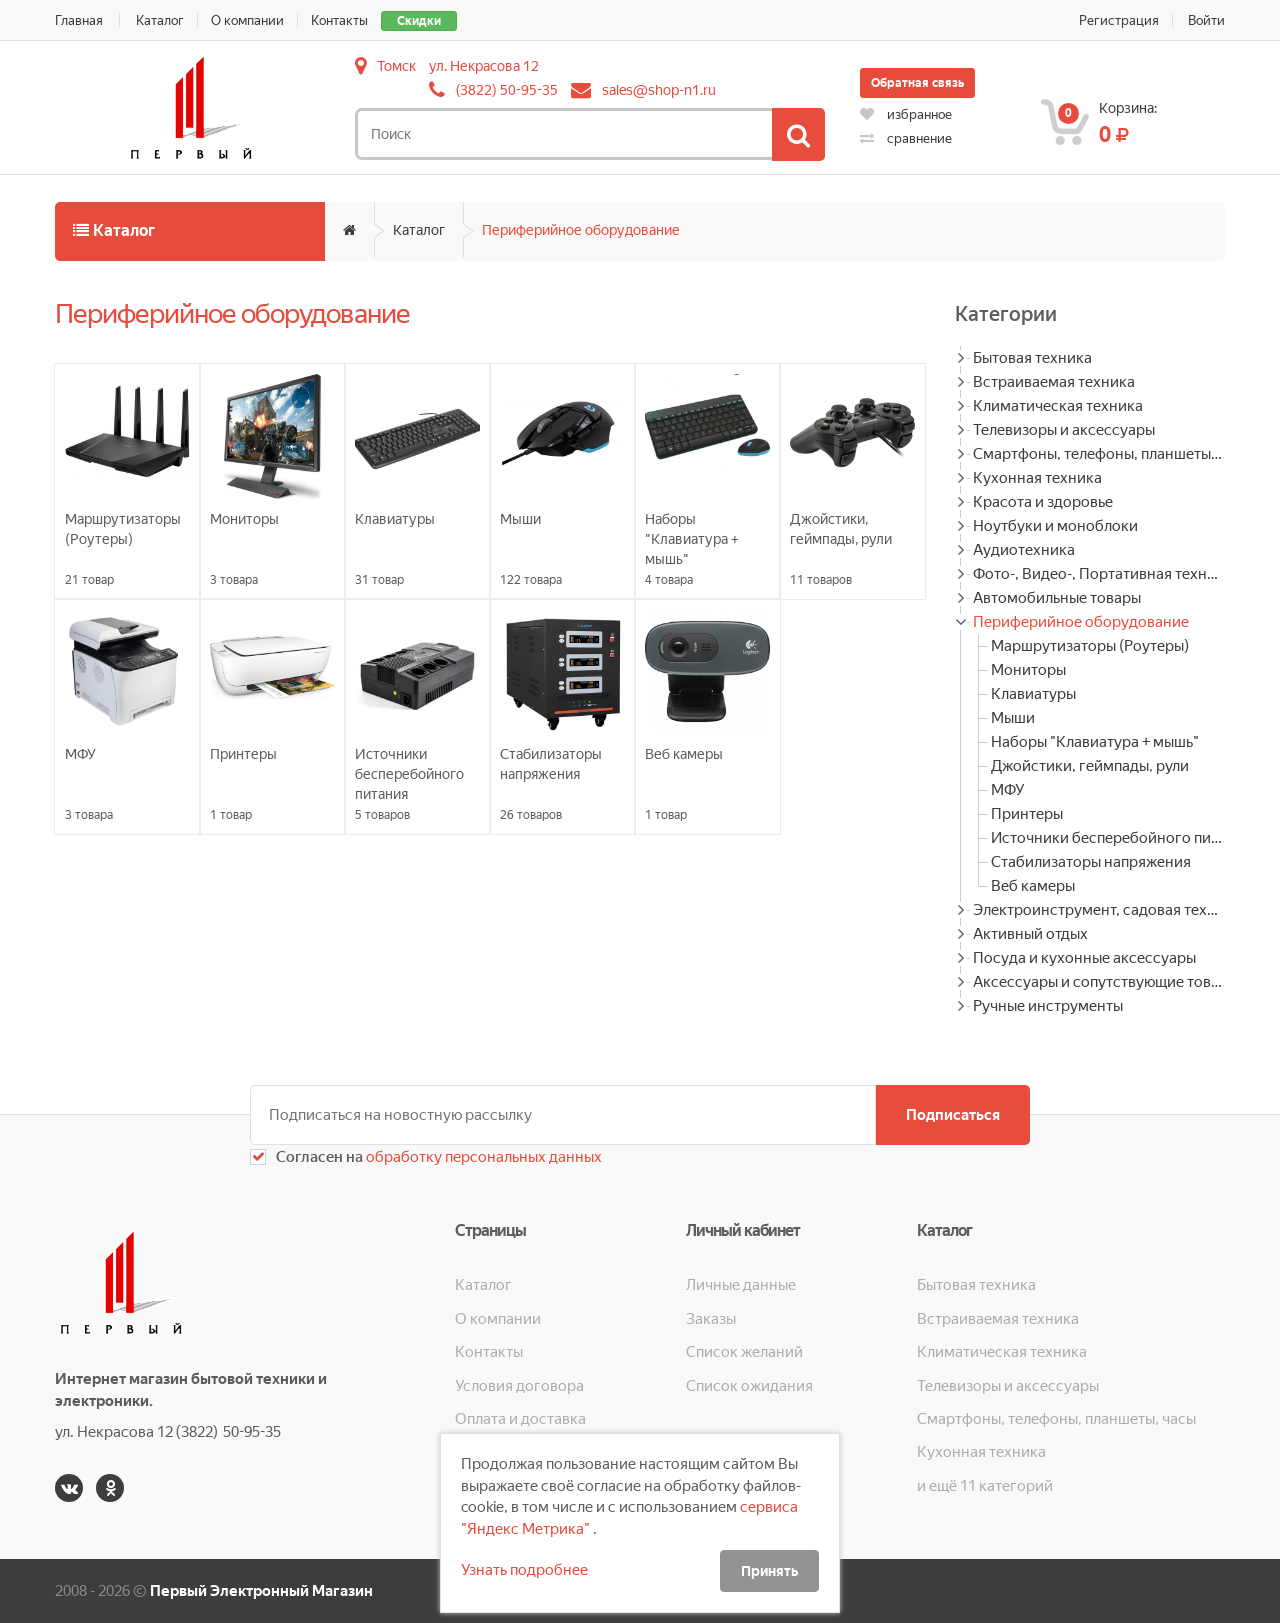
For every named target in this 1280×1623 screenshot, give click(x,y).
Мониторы (1028, 670)
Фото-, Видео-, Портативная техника (1099, 574)
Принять (769, 1571)
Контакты (339, 20)
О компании (247, 20)
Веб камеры (1033, 886)
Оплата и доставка (520, 1419)
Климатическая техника (1058, 406)
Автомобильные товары (1057, 598)
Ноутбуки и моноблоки (1055, 526)
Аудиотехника (1024, 550)
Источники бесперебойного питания (1108, 838)
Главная (79, 20)
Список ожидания (749, 1386)
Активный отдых (1030, 934)
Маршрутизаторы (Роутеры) (1090, 646)
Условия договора (519, 1386)
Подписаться (953, 1115)
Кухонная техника (1037, 478)
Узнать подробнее (524, 1570)
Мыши (1013, 718)
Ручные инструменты (1048, 1006)
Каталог (160, 20)
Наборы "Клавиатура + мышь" (1095, 742)
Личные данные (741, 1285)
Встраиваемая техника (1054, 382)
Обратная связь (917, 83)
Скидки (419, 21)
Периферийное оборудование (581, 230)
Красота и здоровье (1043, 502)
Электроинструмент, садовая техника (1099, 910)
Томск (396, 66)
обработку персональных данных (482, 1157)
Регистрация (1119, 20)
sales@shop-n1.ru (659, 90)
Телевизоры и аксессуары (1064, 430)
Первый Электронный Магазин (261, 1591)
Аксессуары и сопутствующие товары (1099, 982)
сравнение (906, 138)
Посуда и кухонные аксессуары (1084, 958)
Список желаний (744, 1352)
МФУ (1007, 790)
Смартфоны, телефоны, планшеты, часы (1099, 454)
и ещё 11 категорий (985, 1486)
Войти (1206, 20)
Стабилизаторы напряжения (1091, 862)
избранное (906, 114)
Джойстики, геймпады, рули (1090, 766)
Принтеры (1027, 814)
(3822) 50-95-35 (507, 90)
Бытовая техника (1032, 358)
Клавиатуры (1033, 694)
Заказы (711, 1319)
